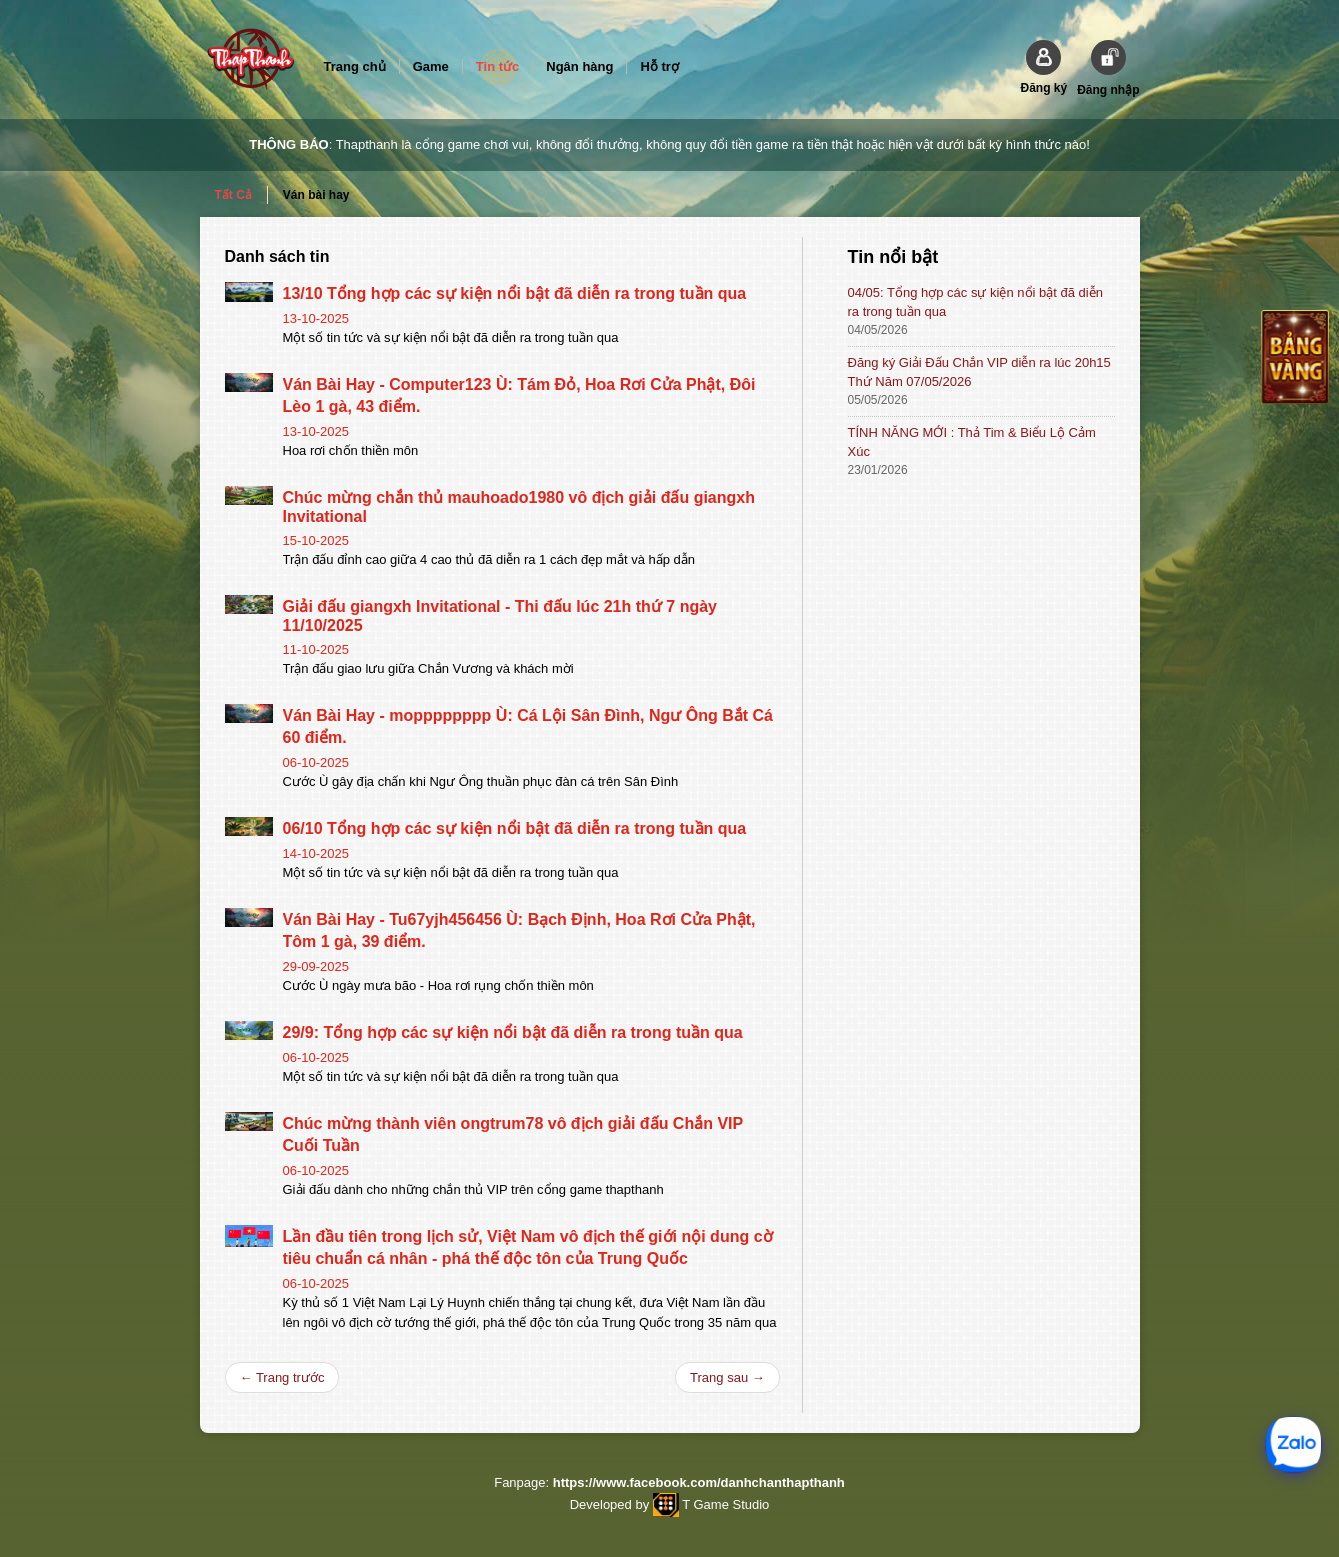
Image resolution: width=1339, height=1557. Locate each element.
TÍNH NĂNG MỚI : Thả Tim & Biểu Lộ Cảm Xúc (972, 442)
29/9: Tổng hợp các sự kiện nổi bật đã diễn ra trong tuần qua (513, 1032)
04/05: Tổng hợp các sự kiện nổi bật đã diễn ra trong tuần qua (975, 302)
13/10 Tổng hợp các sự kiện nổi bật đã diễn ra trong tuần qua (515, 293)
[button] (1043, 67)
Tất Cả (233, 195)
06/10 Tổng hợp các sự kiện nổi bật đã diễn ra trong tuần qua (515, 828)
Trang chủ (355, 66)
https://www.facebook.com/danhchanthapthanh (699, 1482)
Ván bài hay (316, 195)
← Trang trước (282, 1377)
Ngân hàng (579, 66)
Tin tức (497, 66)
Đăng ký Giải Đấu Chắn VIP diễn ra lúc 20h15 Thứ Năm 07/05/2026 (979, 372)
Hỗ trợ (659, 66)
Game (431, 66)
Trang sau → (727, 1377)
